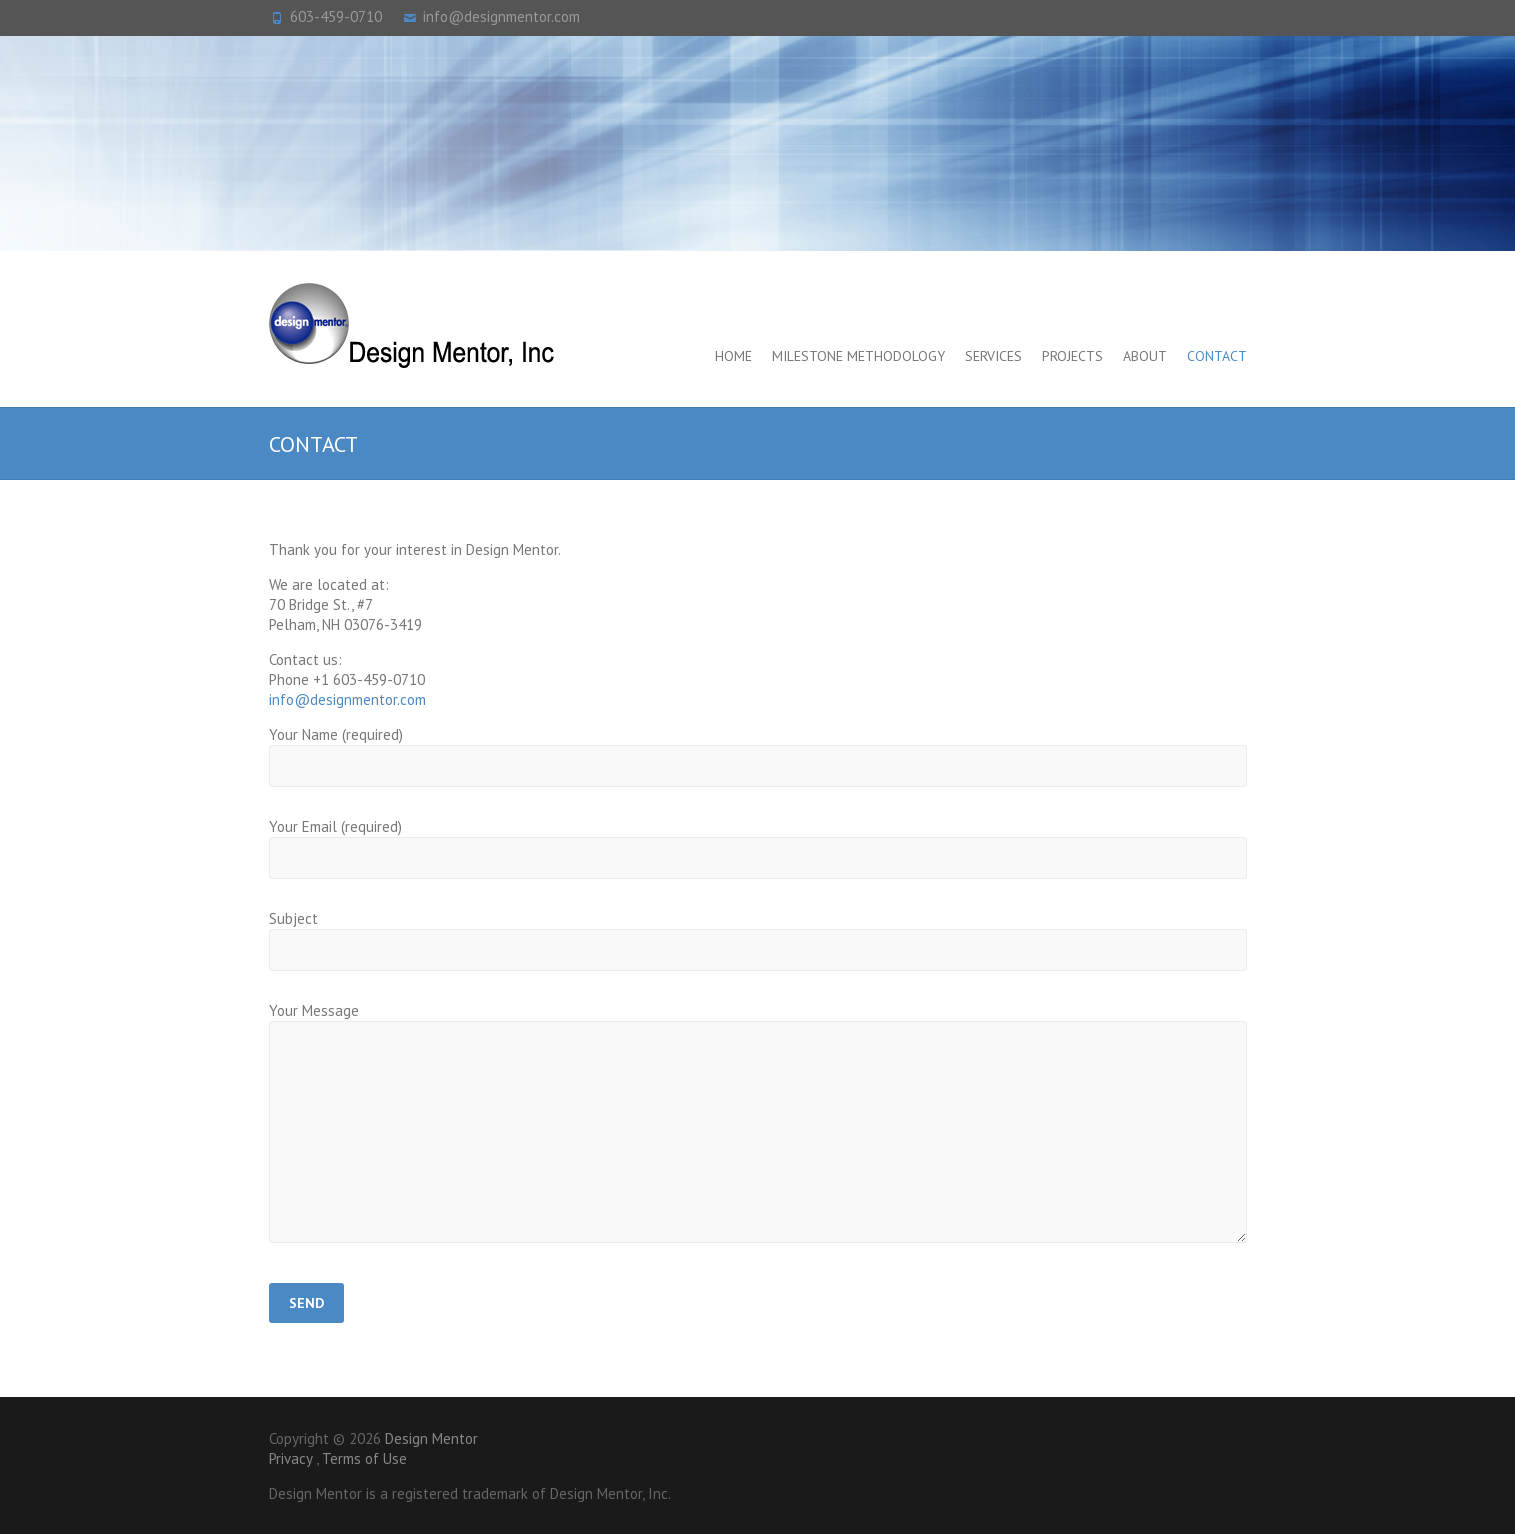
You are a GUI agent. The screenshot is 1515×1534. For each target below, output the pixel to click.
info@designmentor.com (501, 16)
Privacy (290, 1458)
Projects (1072, 356)
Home (733, 356)
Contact (1217, 356)
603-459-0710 (336, 16)
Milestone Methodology (858, 356)
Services (993, 356)
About (1145, 356)
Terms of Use (364, 1458)
